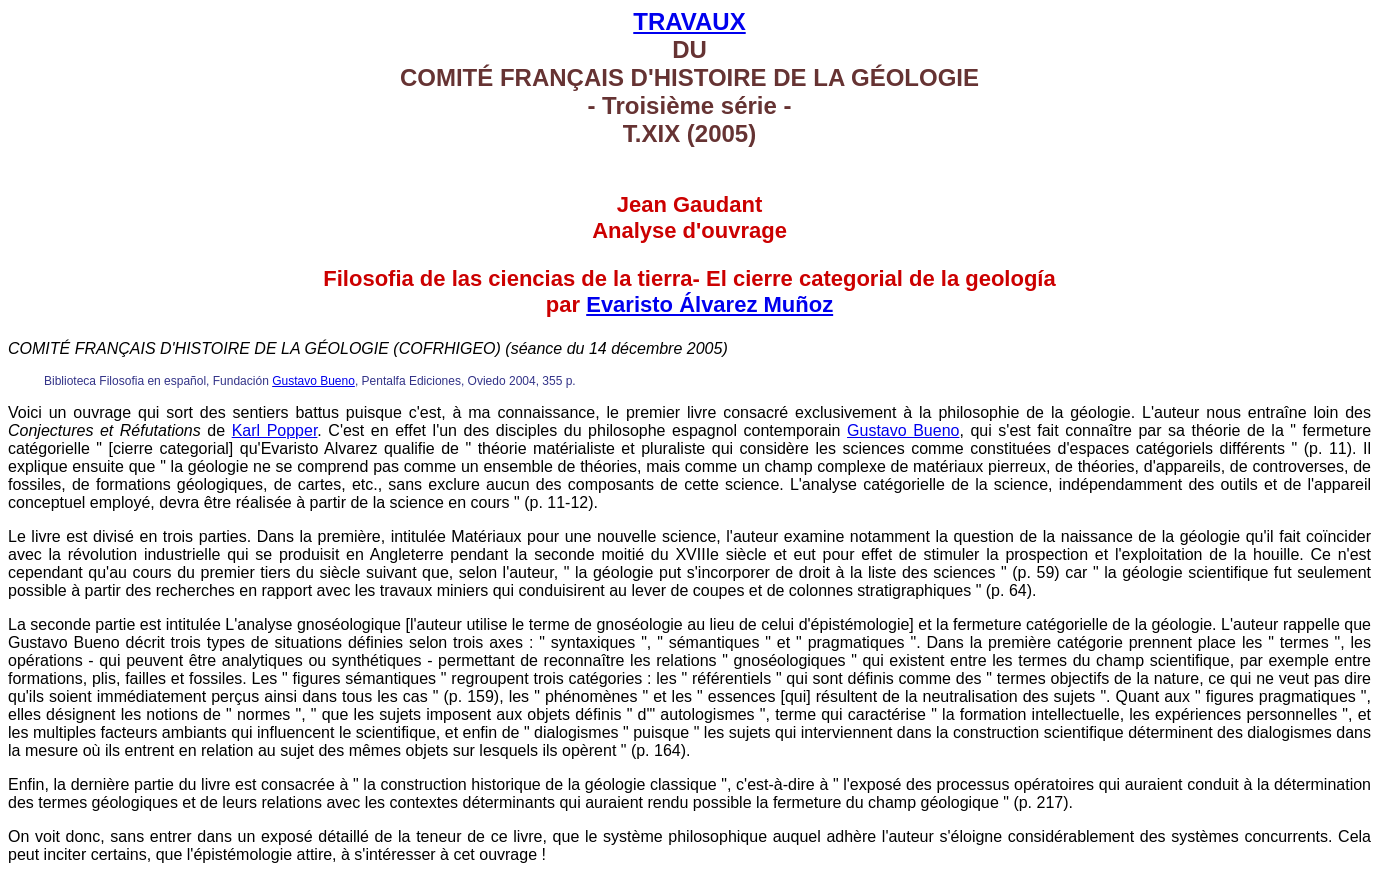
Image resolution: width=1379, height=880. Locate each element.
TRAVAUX (689, 21)
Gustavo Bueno (313, 381)
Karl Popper (275, 430)
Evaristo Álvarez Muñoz (709, 304)
